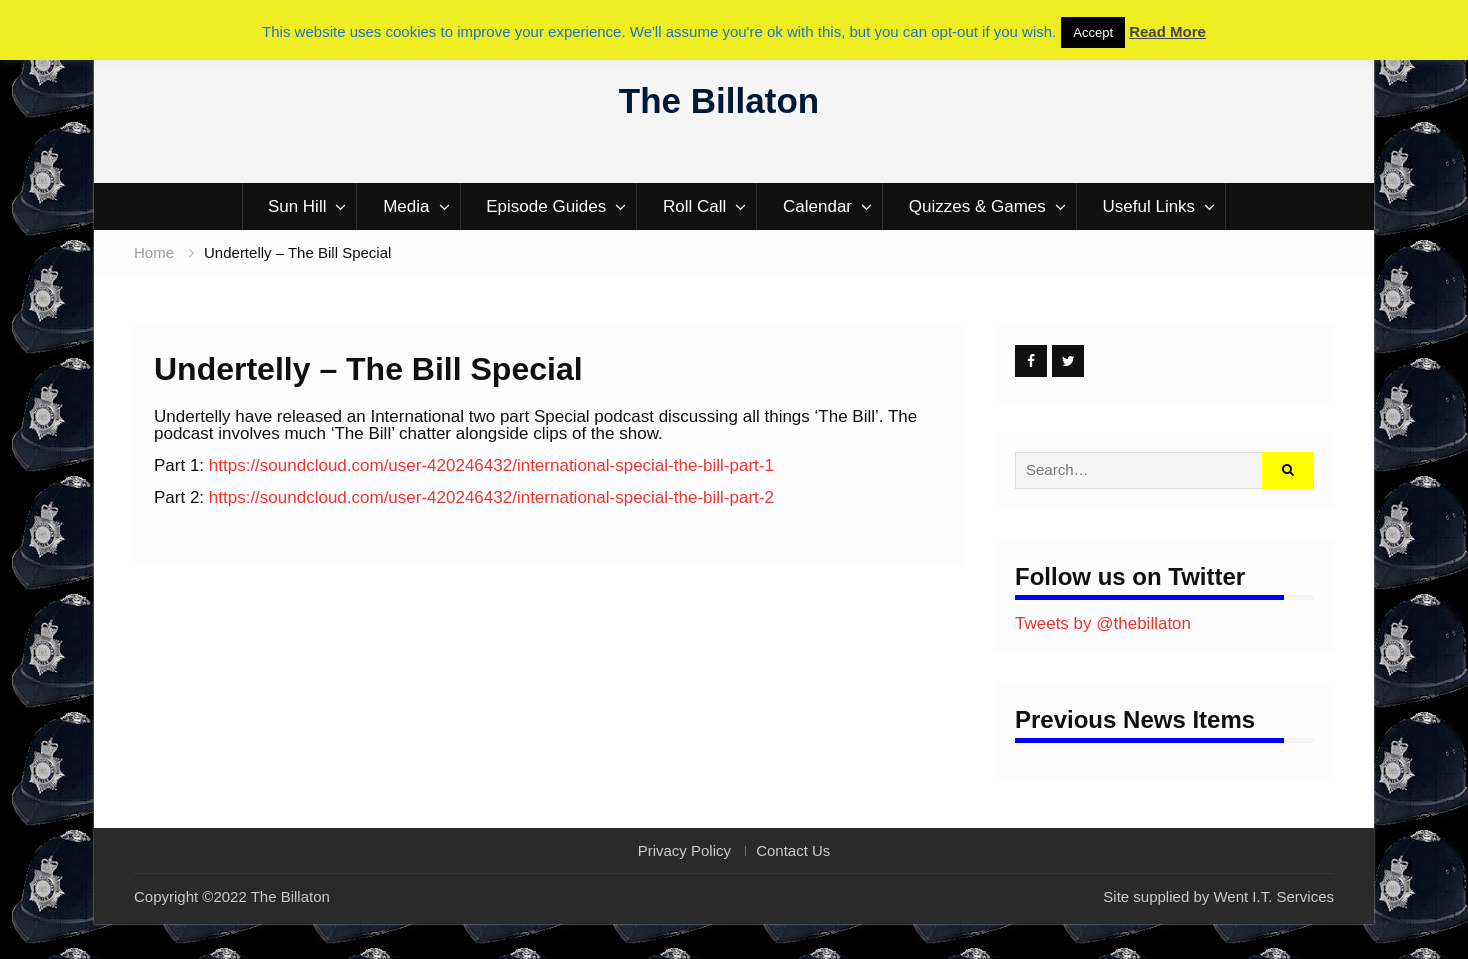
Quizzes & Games (977, 206)
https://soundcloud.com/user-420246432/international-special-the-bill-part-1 (491, 465)
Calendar (817, 206)
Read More (1167, 31)
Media (406, 206)
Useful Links (1149, 206)
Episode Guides (546, 206)
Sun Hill (297, 206)
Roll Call (694, 206)
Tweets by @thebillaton (1103, 623)
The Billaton (719, 100)
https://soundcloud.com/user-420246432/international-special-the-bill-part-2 (491, 497)
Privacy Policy (684, 851)
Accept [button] (1093, 32)
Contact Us (793, 851)
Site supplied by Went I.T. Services (1218, 896)
